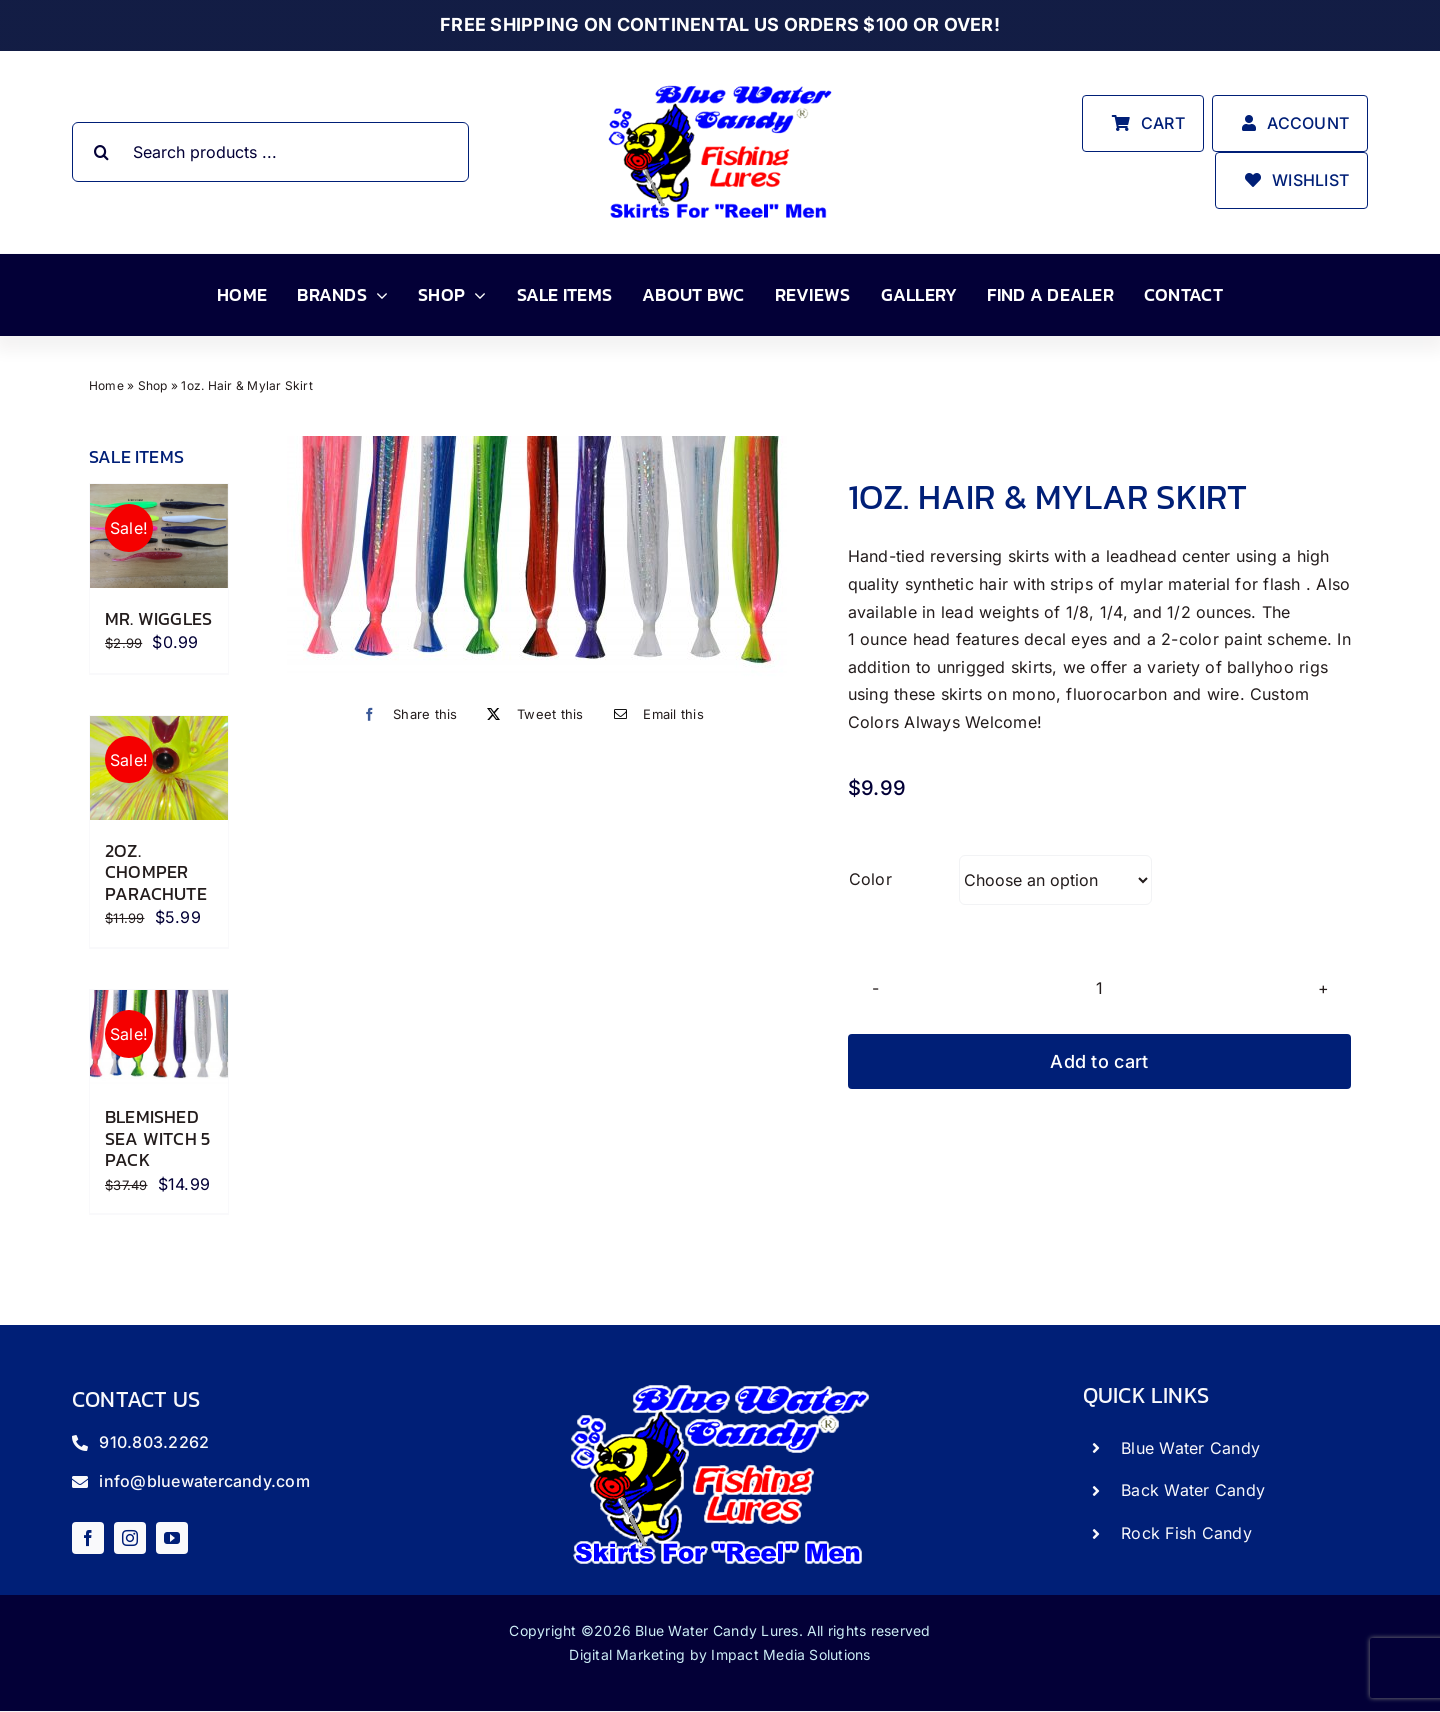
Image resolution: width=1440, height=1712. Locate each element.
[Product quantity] (1099, 987)
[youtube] (172, 1538)
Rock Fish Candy (1186, 1533)
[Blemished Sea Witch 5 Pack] (159, 1038)
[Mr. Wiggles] (159, 536)
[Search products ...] (271, 152)
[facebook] (88, 1538)
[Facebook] (405, 714)
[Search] (102, 152)
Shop (153, 385)
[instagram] (130, 1538)
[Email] (654, 714)
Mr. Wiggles (158, 618)
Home (106, 385)
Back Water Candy (1193, 1490)
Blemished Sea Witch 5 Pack (157, 1138)
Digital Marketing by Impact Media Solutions (719, 1654)
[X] (530, 714)
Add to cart (1099, 1061)
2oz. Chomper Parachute (156, 872)
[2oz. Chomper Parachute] (159, 768)
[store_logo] (720, 84)
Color (870, 879)
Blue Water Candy (1190, 1448)
